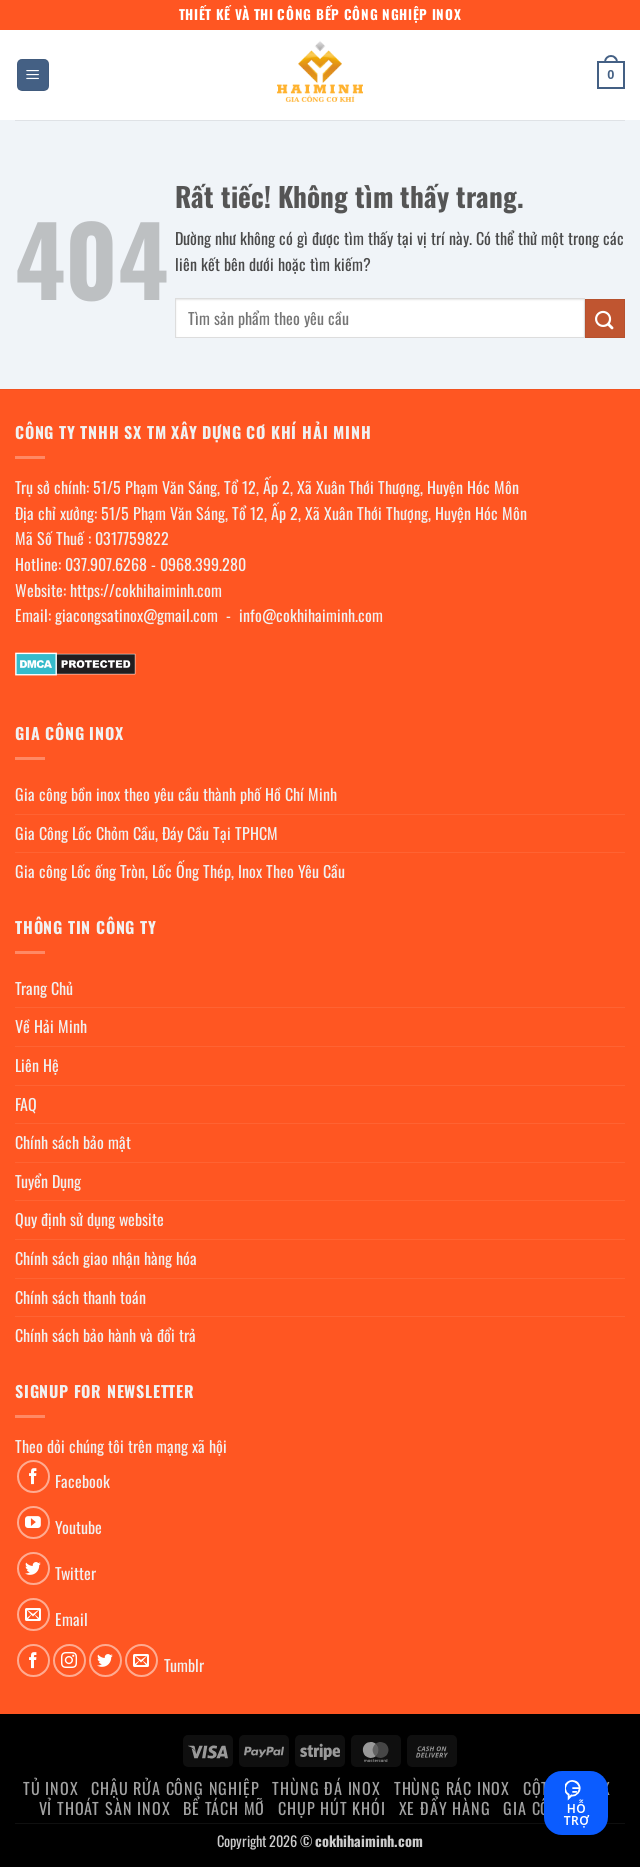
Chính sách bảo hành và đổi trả (105, 1335)
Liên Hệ (37, 1065)
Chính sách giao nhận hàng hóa (106, 1258)
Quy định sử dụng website (89, 1219)
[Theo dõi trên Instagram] (69, 1660)
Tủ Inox (51, 1788)
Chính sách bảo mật (73, 1142)
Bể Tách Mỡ (224, 1808)
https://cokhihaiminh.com (146, 590)
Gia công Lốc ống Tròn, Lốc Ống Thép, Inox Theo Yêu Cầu (180, 871)
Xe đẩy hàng (445, 1808)
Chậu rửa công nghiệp (175, 1788)
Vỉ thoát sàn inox (105, 1808)
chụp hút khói (331, 1808)
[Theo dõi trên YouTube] (33, 1522)
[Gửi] (605, 318)
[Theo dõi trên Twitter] (33, 1568)
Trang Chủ (44, 988)
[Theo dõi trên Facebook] (33, 1476)
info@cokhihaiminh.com (311, 615)
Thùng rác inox (452, 1788)
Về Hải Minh (51, 1026)
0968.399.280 (203, 564)
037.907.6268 (106, 564)
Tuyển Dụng (48, 1181)
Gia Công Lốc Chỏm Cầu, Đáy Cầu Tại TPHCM (146, 833)
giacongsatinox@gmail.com (136, 615)
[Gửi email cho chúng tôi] (33, 1614)
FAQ (26, 1104)
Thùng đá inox (326, 1788)
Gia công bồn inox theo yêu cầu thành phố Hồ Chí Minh (176, 794)
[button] (33, 75)
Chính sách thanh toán (80, 1297)
